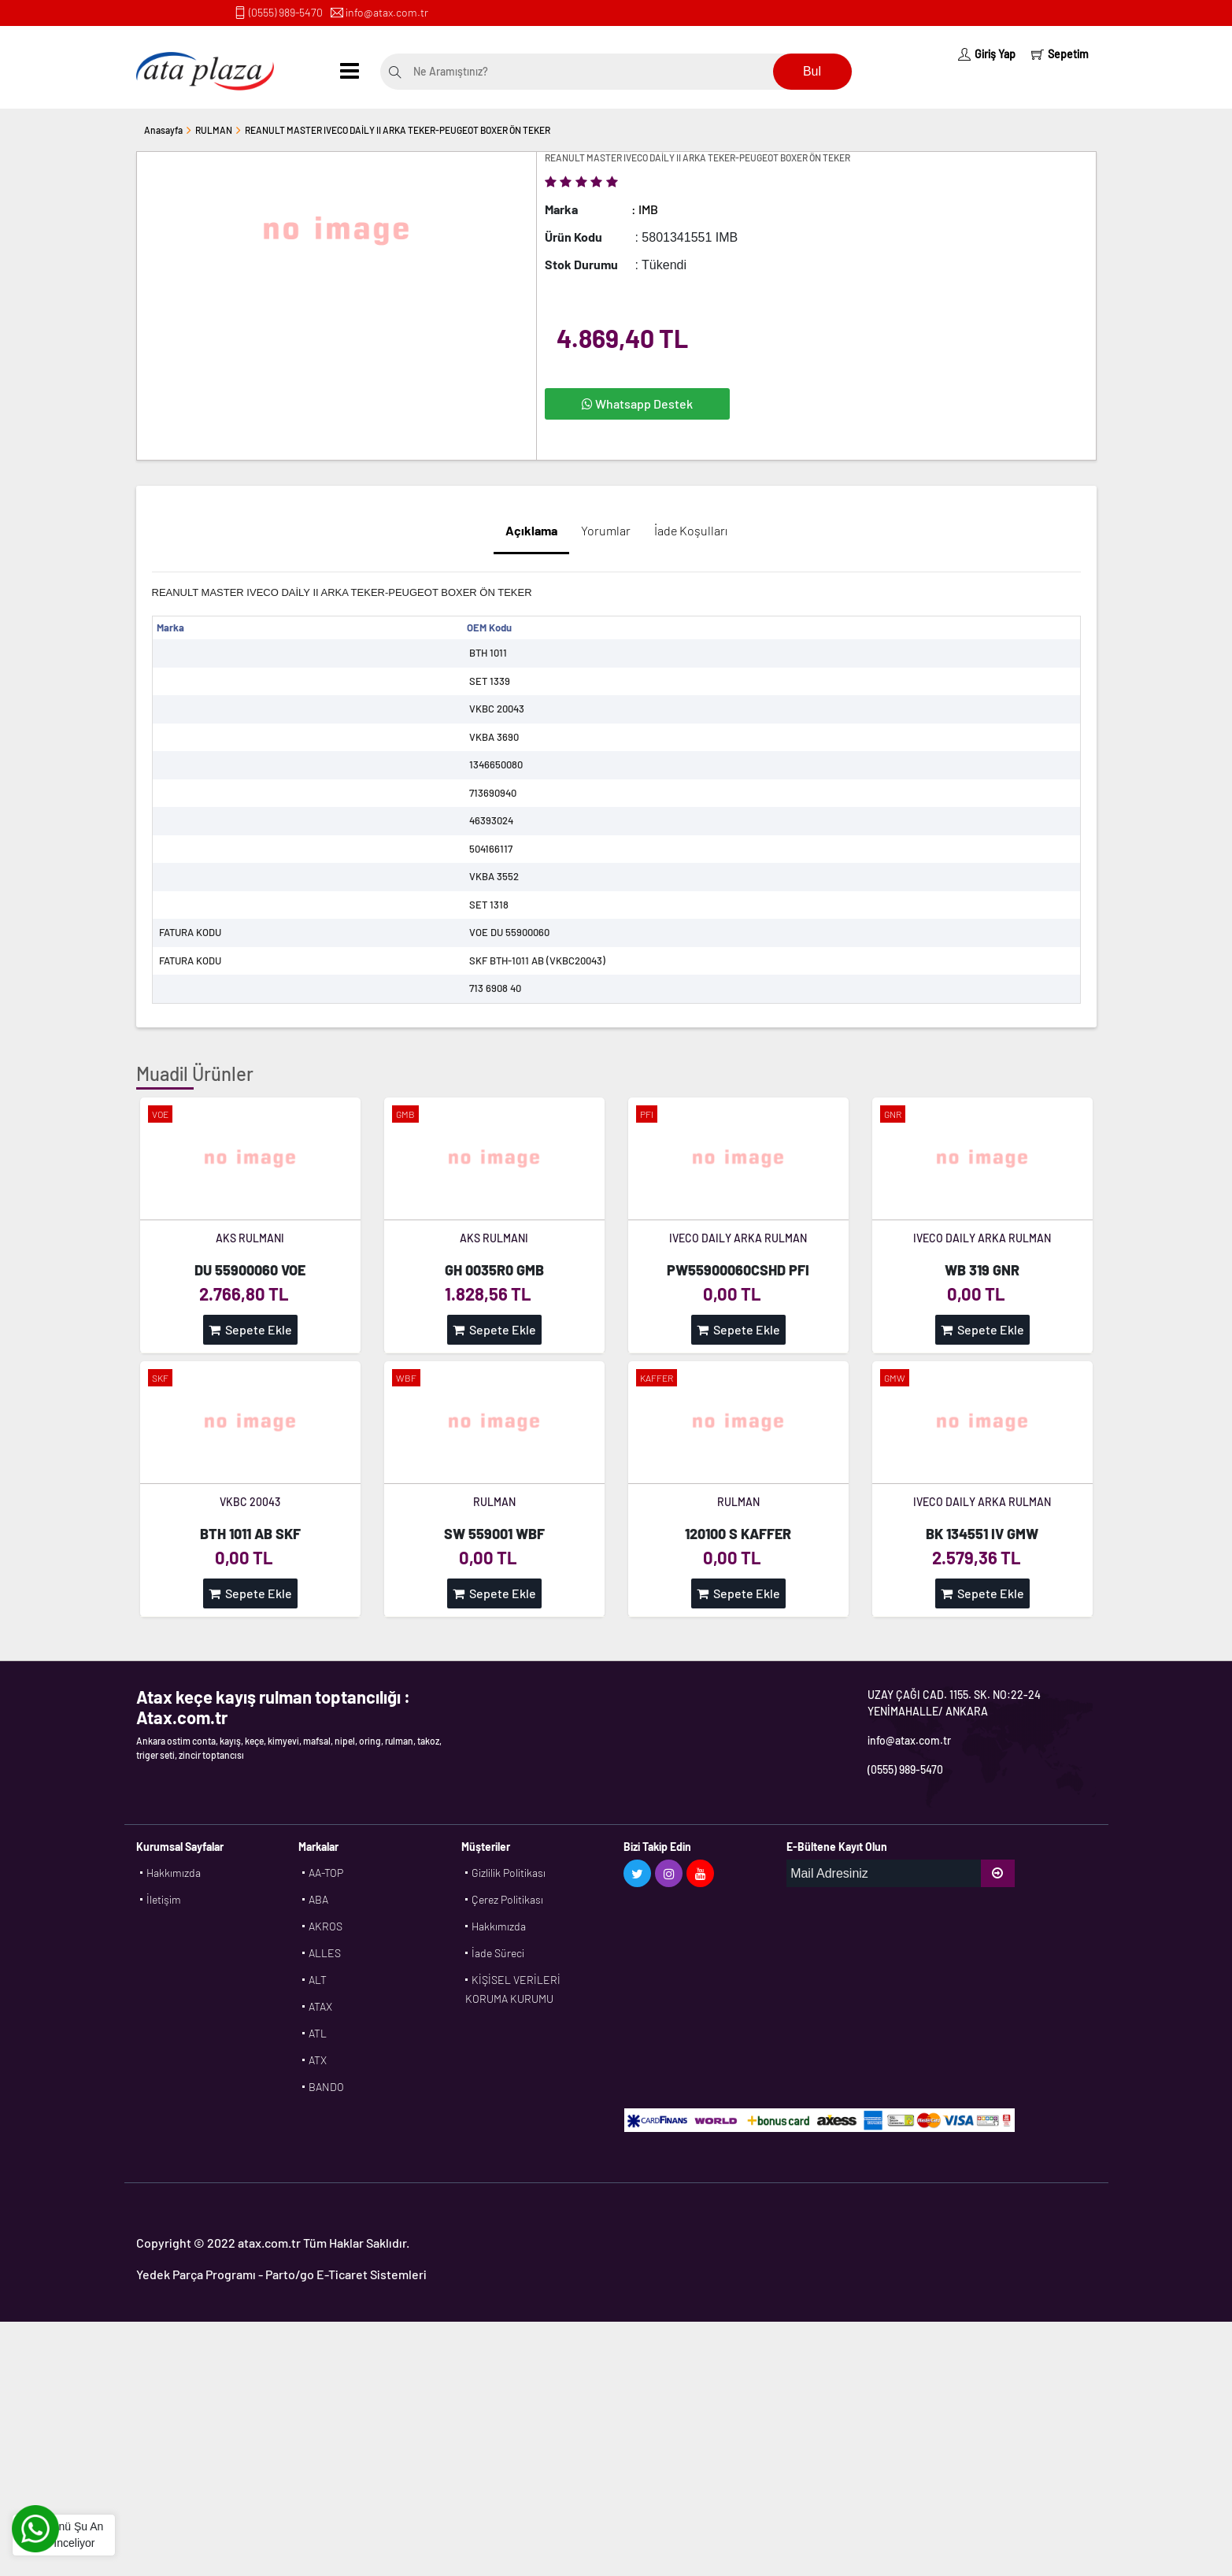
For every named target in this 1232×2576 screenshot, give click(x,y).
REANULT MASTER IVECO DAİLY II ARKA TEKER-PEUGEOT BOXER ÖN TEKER (397, 129)
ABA (318, 1899)
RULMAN (213, 129)
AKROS (325, 1926)
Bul (812, 71)
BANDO (326, 2086)
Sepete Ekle (250, 1329)
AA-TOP (326, 1872)
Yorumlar (606, 530)
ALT (318, 1979)
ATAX (320, 2006)
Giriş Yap (987, 54)
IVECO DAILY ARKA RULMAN (738, 1238)
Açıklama (531, 530)
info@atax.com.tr (387, 12)
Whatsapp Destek (637, 403)
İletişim (163, 1899)
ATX (318, 2060)
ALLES (325, 1953)
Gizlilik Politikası (509, 1872)
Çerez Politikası (507, 1899)
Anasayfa (163, 129)
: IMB (644, 209)
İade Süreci (498, 1953)
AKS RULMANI (250, 1238)
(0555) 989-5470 (286, 12)
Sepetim (1060, 54)
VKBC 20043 (250, 1501)
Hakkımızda (173, 1872)
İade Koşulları (690, 530)
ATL (318, 2033)
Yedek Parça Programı (196, 2274)
